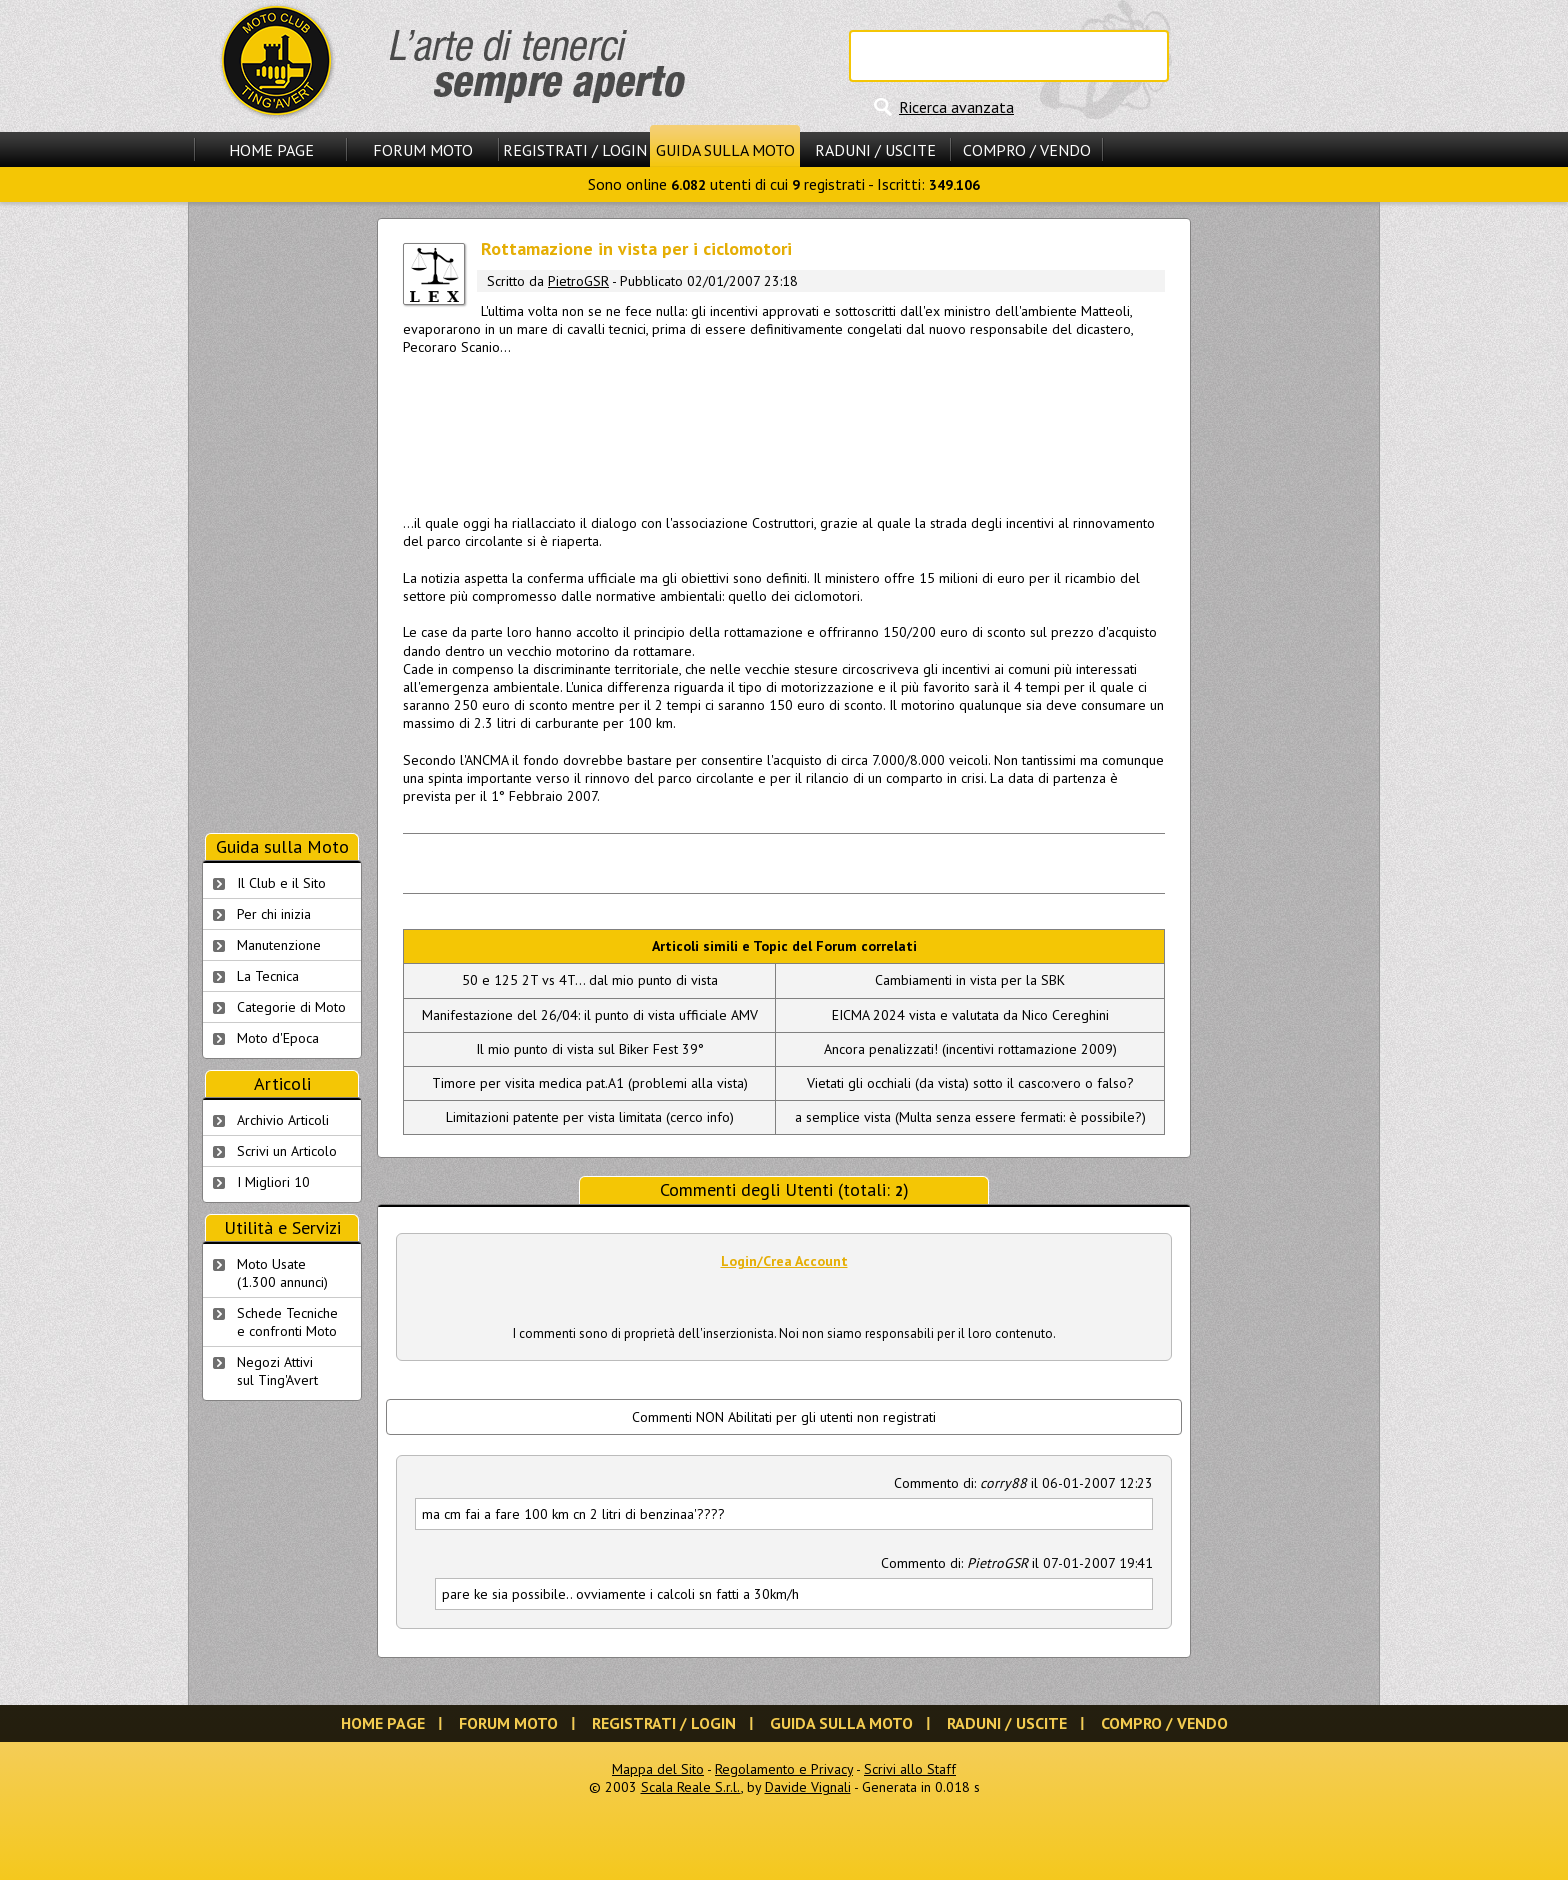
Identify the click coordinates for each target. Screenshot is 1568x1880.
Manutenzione (279, 945)
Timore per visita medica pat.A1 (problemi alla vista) (590, 1083)
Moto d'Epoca (278, 1038)
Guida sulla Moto (725, 150)
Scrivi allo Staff (910, 1769)
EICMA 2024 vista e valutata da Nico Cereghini (970, 1015)
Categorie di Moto (291, 1007)
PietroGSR (578, 281)
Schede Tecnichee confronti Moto (287, 1322)
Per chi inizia (274, 914)
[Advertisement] (784, 429)
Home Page (271, 150)
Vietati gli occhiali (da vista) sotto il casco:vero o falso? (970, 1083)
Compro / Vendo (1027, 150)
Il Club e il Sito (281, 883)
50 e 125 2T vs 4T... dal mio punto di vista (590, 980)
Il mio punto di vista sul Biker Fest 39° (590, 1049)
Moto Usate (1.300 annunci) (282, 1273)
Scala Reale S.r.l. (691, 1787)
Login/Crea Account (784, 1261)
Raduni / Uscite (875, 150)
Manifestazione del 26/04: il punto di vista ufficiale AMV (590, 1015)
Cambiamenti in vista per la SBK (970, 980)
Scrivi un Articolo (287, 1151)
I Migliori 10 (273, 1182)
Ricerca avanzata (956, 107)
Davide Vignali (808, 1787)
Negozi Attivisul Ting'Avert (277, 1371)
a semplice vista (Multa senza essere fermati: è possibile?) (970, 1117)
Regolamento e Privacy (784, 1769)
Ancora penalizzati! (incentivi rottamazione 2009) (970, 1049)
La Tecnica (268, 976)
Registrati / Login (575, 150)
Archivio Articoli (283, 1120)
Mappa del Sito (658, 1769)
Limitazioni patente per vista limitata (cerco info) (590, 1117)
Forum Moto (423, 150)
